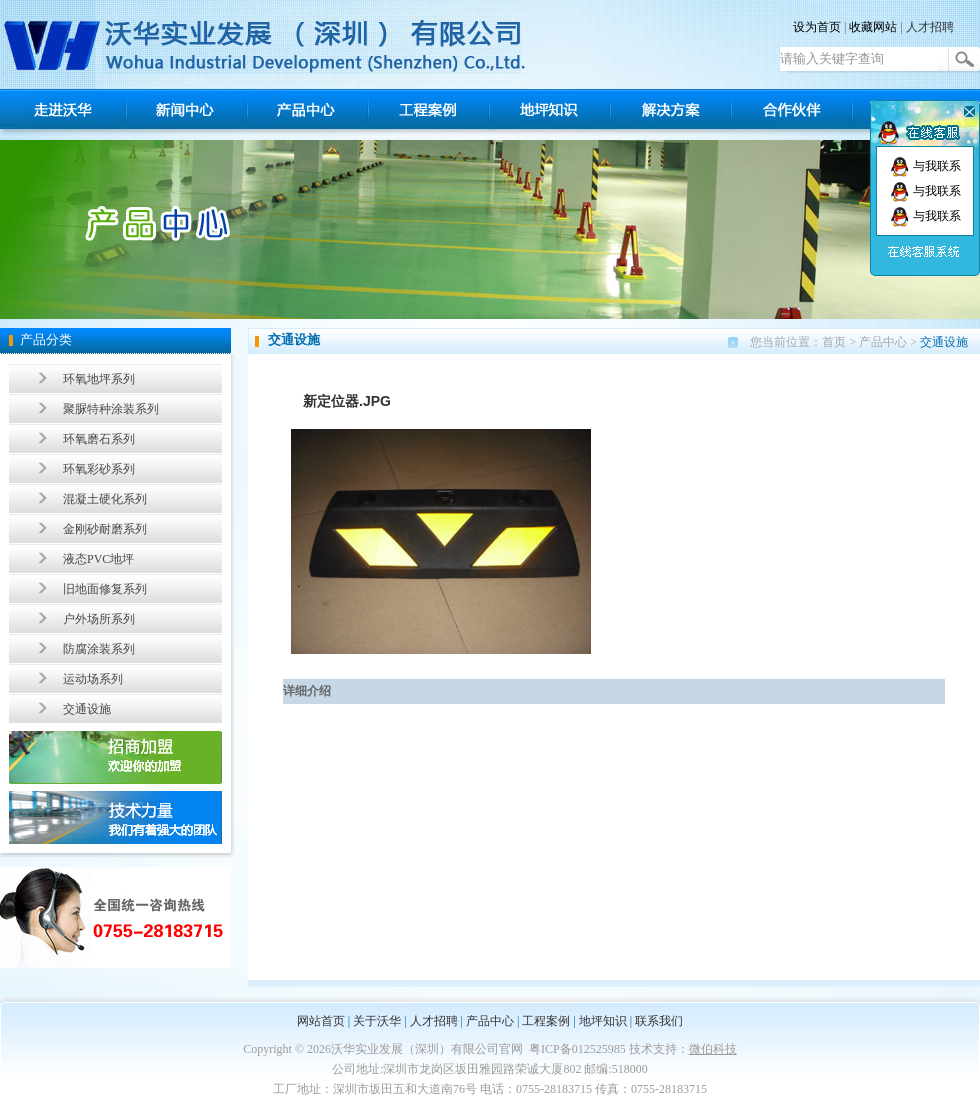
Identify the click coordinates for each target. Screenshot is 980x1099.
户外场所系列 (99, 619)
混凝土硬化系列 (105, 499)
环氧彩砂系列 (99, 469)
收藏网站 (873, 27)
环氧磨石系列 (99, 439)
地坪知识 (603, 1021)
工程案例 (546, 1021)
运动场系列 (93, 679)
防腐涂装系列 (99, 649)
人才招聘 (930, 27)
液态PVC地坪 (98, 559)
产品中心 (883, 342)
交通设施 (87, 709)
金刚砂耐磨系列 (105, 529)
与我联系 (925, 166)
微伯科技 (713, 1049)
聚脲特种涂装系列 (111, 409)
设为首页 (817, 27)
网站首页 (321, 1021)
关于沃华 (377, 1021)
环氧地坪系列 (99, 379)
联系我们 (659, 1021)
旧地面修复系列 (105, 589)
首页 (834, 342)
